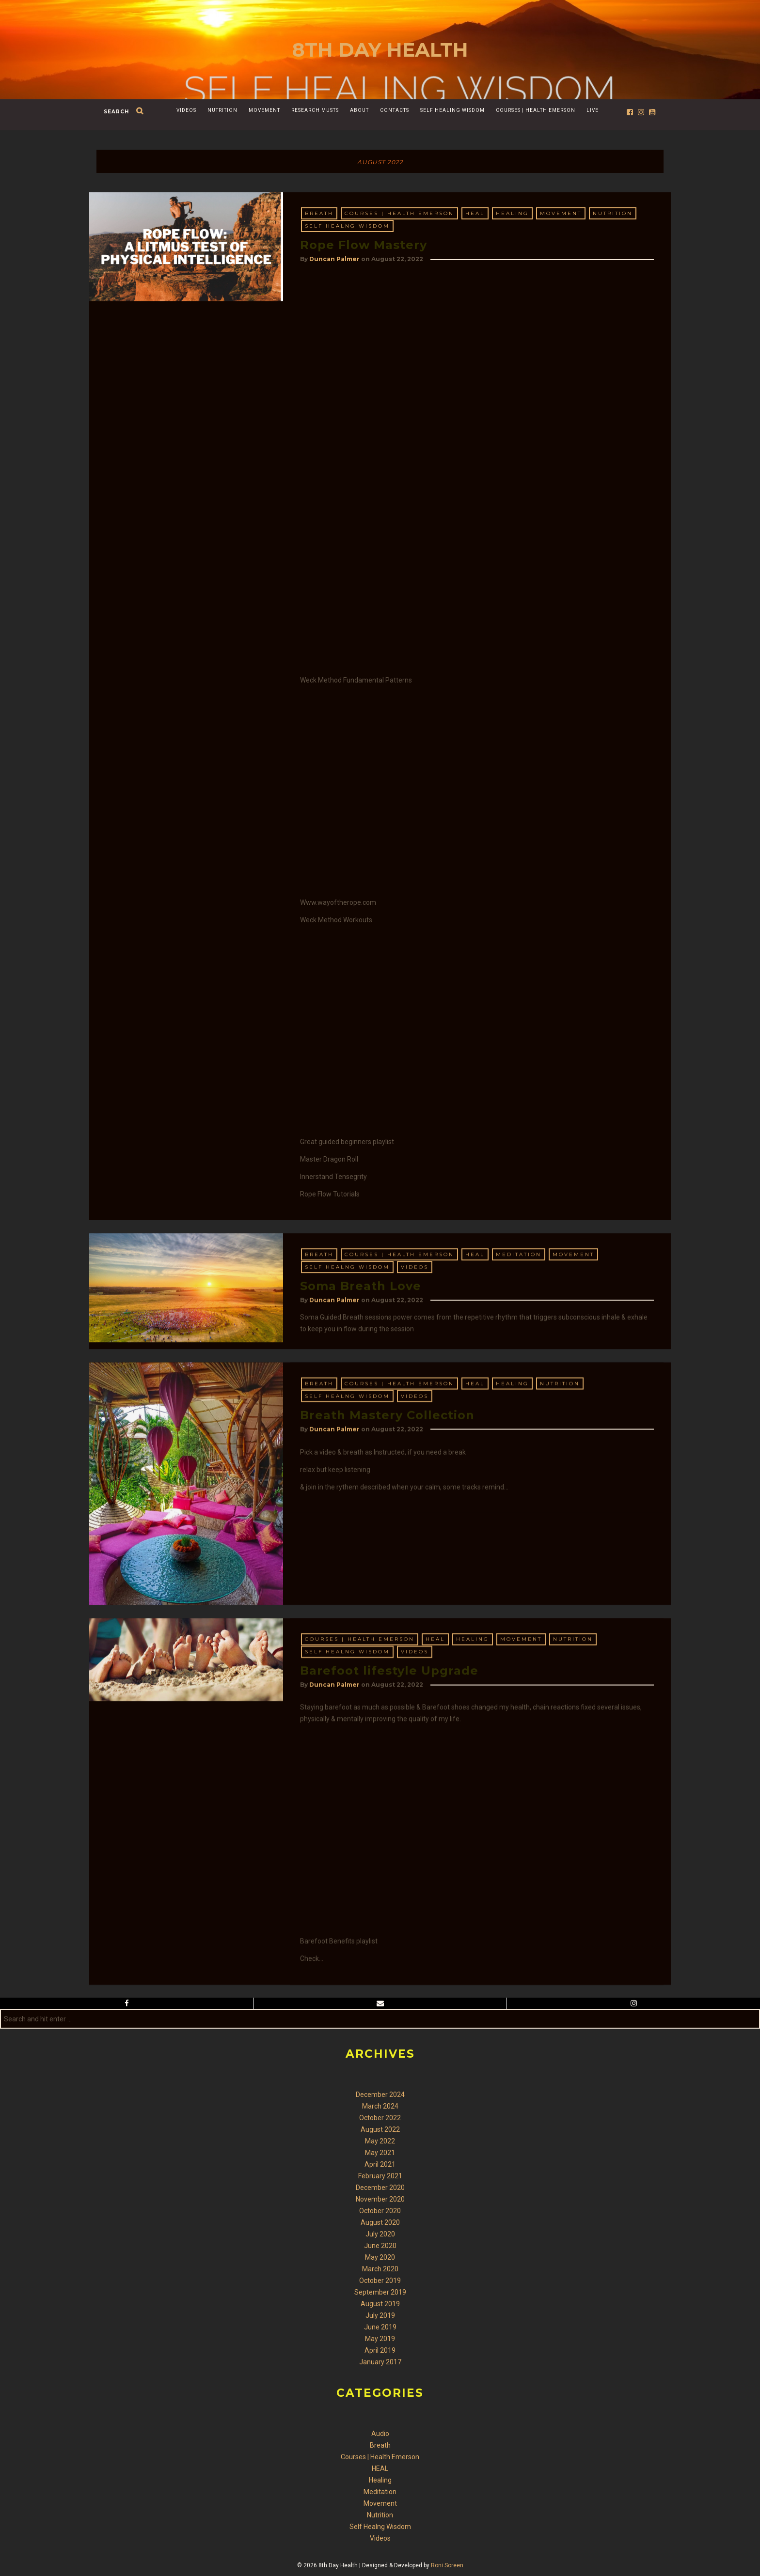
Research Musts (315, 110)
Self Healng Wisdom (347, 226)
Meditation (518, 1369)
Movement (264, 110)
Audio (380, 2433)
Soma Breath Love (360, 1401)
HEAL (475, 213)
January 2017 (380, 2362)
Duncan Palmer (334, 259)
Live (592, 110)
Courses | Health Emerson (535, 110)
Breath (319, 213)
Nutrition (222, 110)
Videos (186, 110)
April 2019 (380, 2350)
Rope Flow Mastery (363, 245)
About (359, 110)
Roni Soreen (447, 2565)
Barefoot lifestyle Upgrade (389, 2018)
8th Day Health (380, 50)
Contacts (394, 110)
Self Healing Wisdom (452, 110)
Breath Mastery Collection (387, 1647)
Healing (512, 213)
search (116, 112)
